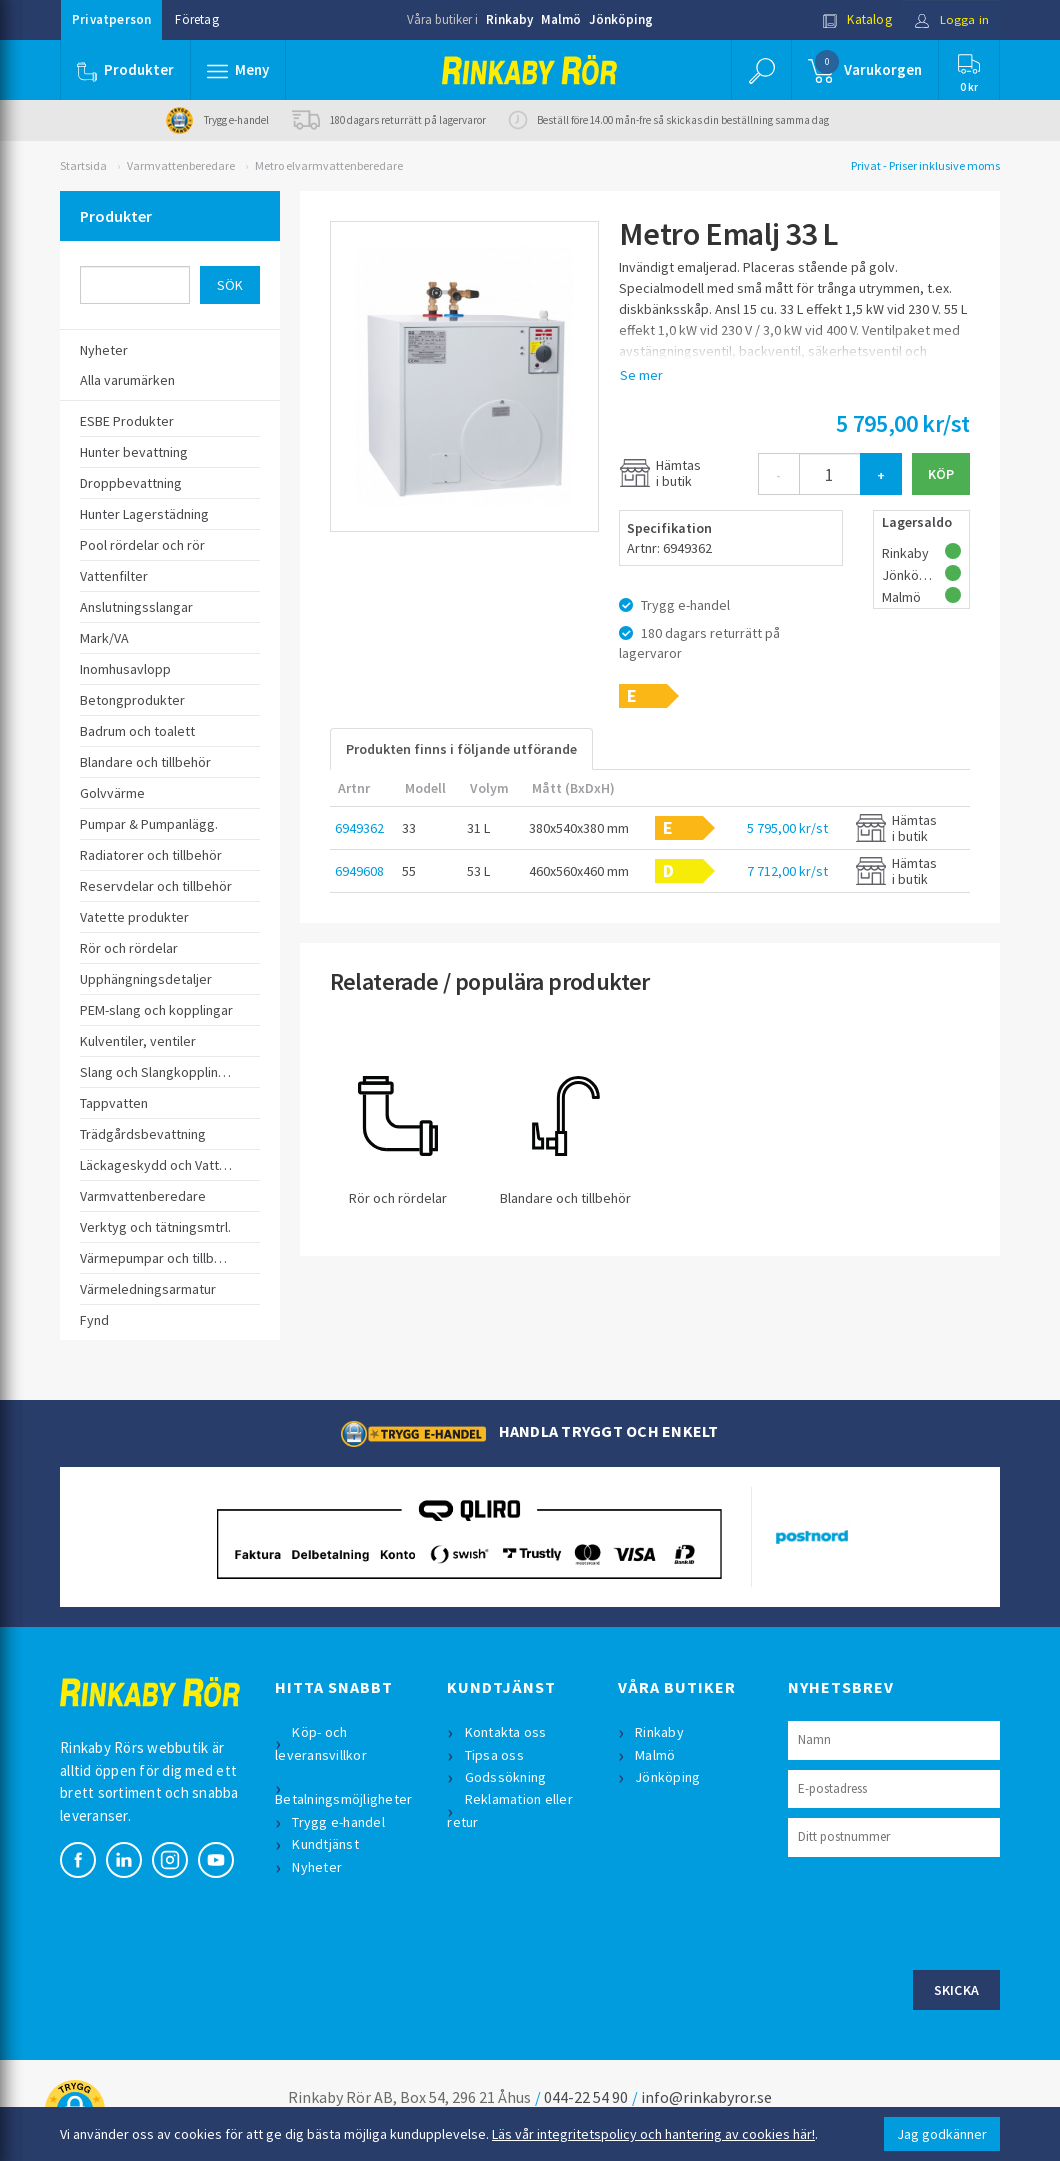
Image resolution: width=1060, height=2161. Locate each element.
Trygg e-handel (339, 1822)
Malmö (561, 19)
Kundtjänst (326, 1844)
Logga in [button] (951, 19)
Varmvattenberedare (181, 165)
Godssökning (506, 1777)
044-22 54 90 (586, 2097)
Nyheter (318, 1867)
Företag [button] (196, 19)
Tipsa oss (494, 1755)
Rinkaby (509, 19)
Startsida (83, 165)
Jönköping (621, 19)
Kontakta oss (506, 1732)
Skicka (957, 1990)
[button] (238, 70)
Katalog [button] (857, 19)
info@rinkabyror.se (706, 2097)
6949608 (359, 871)
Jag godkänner (942, 2134)
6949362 (359, 828)
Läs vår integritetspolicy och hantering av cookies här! (653, 2134)
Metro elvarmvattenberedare (329, 165)
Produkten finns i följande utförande (461, 749)
